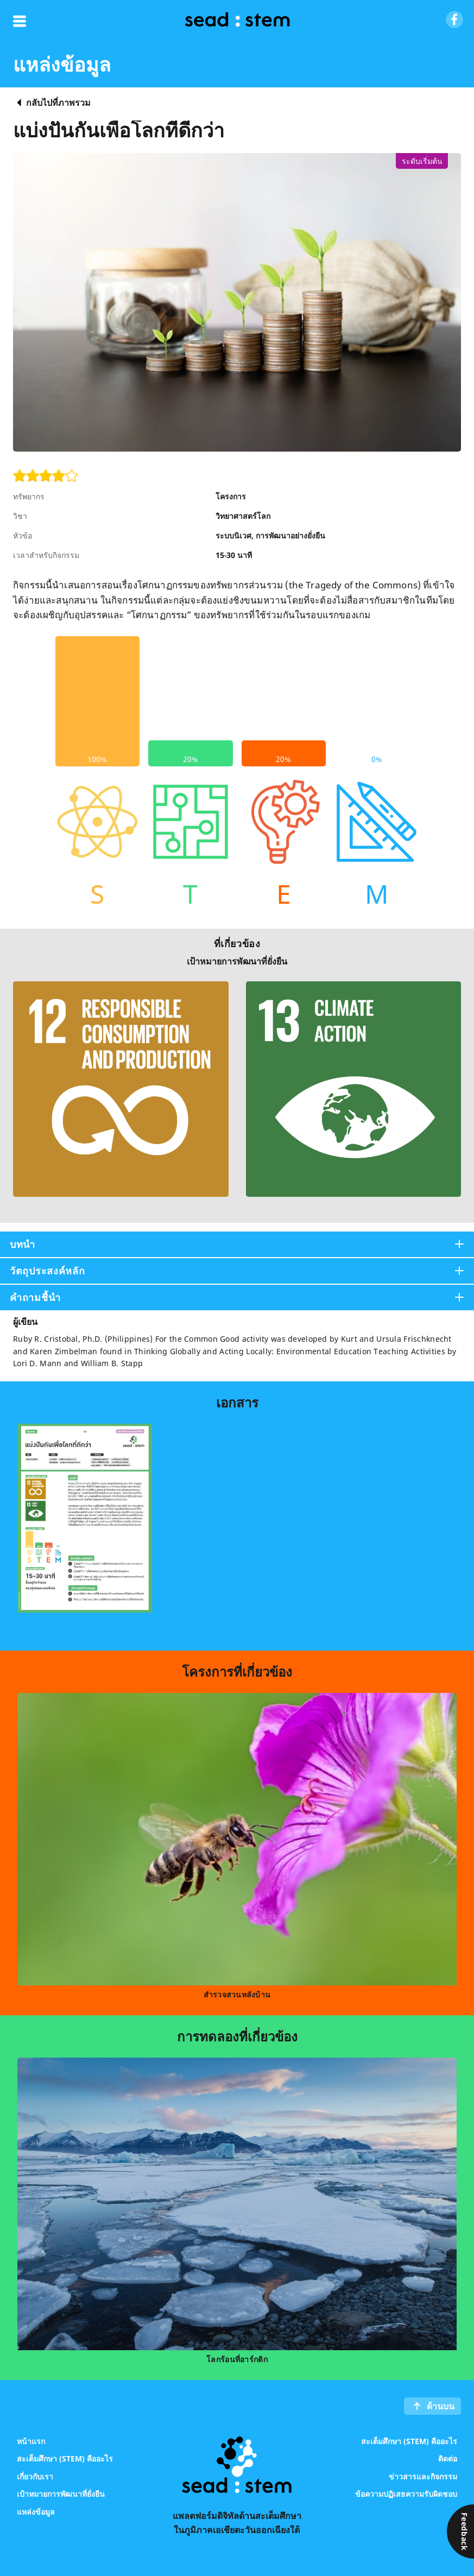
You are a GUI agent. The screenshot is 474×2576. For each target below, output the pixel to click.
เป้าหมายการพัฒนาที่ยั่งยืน (61, 2494)
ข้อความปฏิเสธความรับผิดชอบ (406, 2494)
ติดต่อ (447, 2458)
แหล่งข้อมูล (36, 2511)
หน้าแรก (31, 2440)
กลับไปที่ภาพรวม (58, 103)
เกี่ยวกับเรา (35, 2476)
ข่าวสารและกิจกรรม (423, 2476)
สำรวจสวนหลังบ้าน (237, 1994)
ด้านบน (440, 2406)
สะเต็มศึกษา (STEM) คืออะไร (65, 2458)
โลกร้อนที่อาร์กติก (237, 2359)
